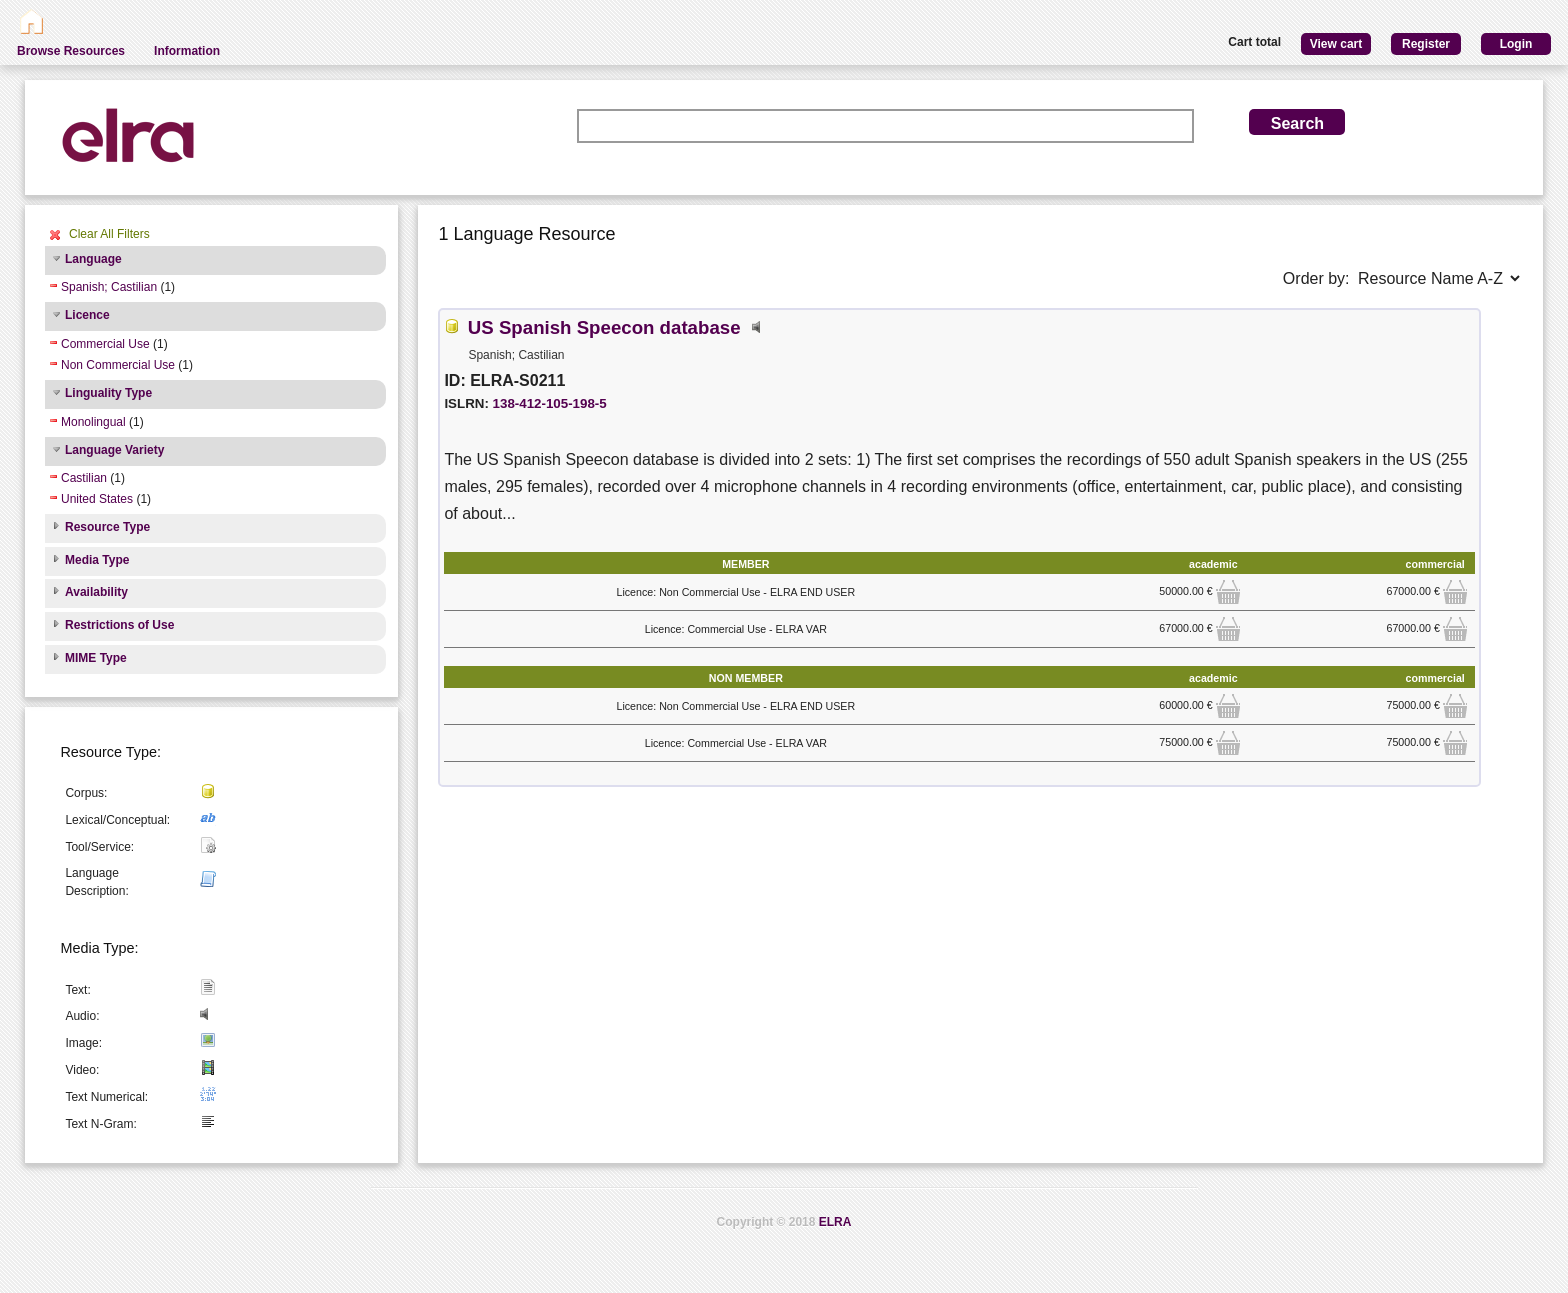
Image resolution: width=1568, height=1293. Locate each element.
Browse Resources (71, 51)
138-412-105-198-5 (550, 403)
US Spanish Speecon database (604, 327)
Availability (96, 592)
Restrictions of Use (119, 625)
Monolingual (93, 422)
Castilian (84, 478)
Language (93, 259)
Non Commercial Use (118, 365)
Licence (87, 315)
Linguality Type (108, 393)
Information (187, 51)
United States (97, 499)
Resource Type (107, 527)
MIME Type (96, 658)
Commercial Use (105, 344)
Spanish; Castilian (109, 287)
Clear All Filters (109, 234)
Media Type (97, 560)
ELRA (835, 1222)
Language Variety (114, 450)
